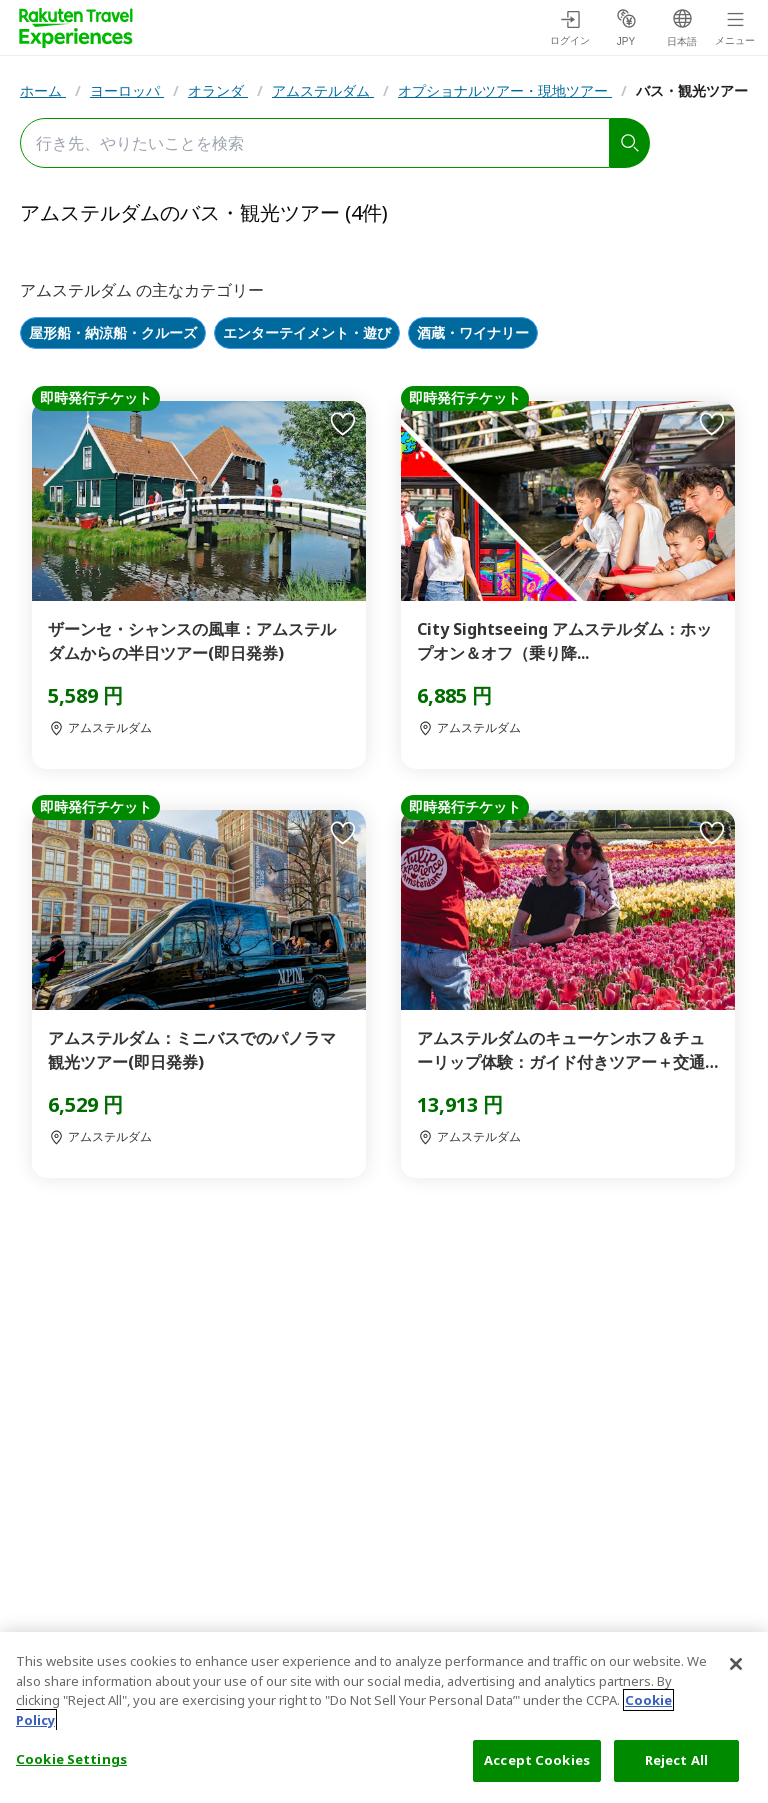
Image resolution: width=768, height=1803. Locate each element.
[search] (630, 143)
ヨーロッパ (127, 90)
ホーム (43, 90)
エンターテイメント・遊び (307, 333)
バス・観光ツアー (692, 90)
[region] (384, 1717)
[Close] (736, 1664)
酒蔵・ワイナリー (473, 333)
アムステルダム (323, 90)
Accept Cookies (537, 1760)
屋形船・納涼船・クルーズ (113, 333)
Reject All (676, 1760)
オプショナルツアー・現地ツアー (505, 90)
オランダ (218, 90)
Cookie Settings (71, 1759)
